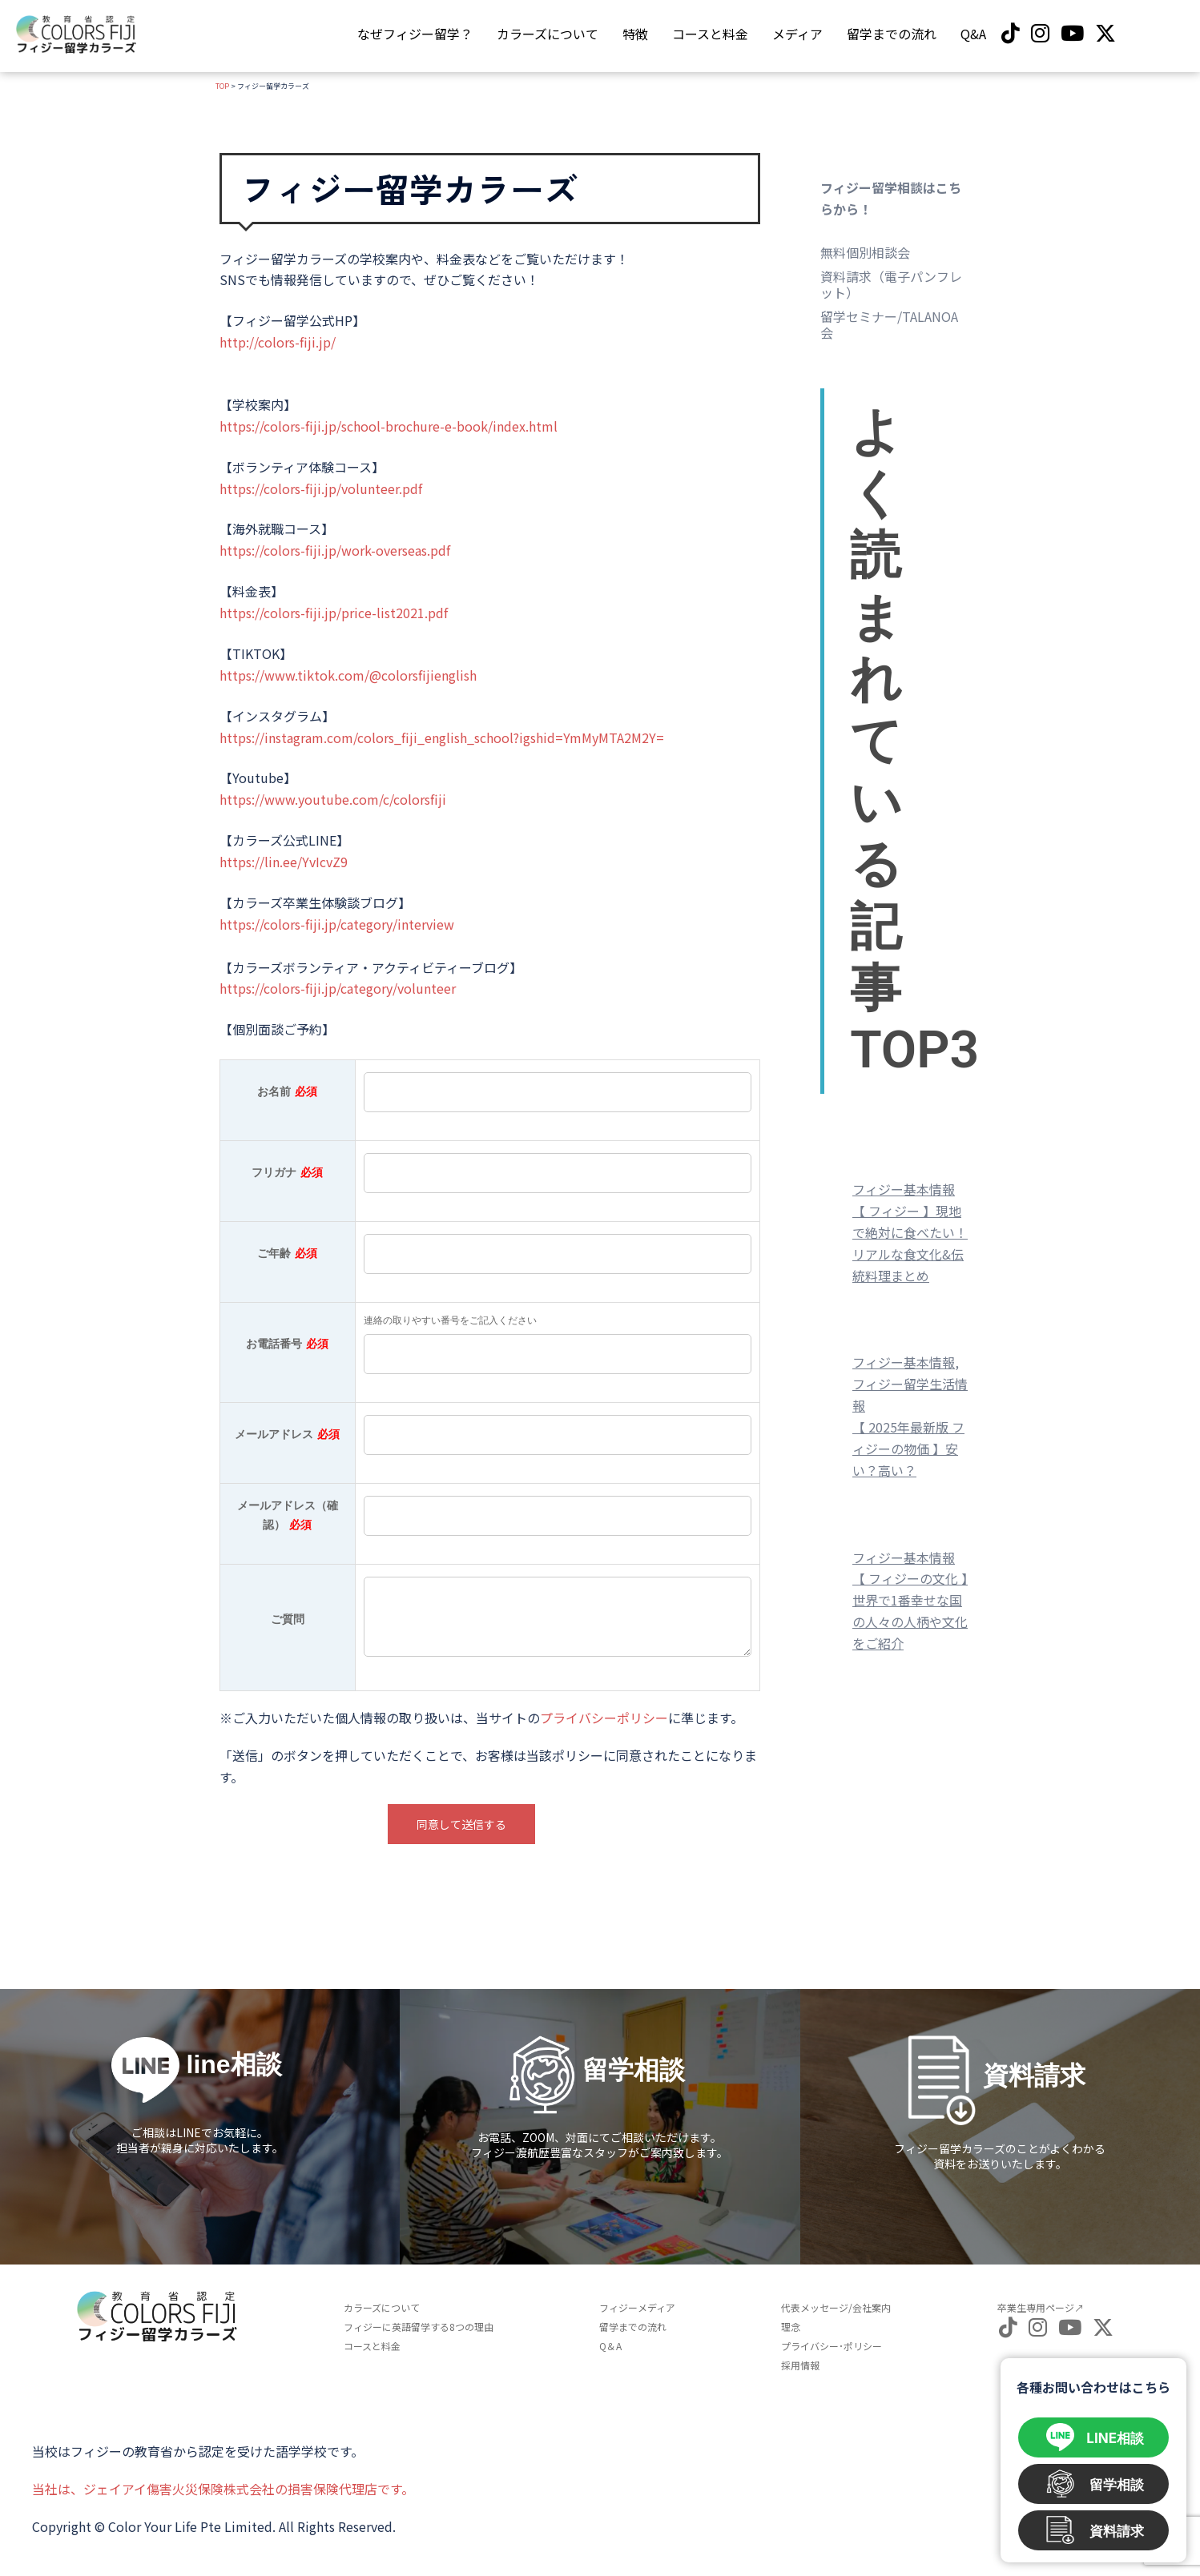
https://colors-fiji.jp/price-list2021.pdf (333, 612)
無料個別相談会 (865, 252)
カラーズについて (547, 33)
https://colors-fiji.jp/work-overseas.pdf (334, 550)
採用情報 (800, 2365)
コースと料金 (710, 33)
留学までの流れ (891, 33)
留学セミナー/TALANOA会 (889, 324)
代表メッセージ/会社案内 (836, 2307)
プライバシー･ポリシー (831, 2346)
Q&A (973, 33)
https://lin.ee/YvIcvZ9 (283, 861)
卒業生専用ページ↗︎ (1040, 2307)
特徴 (635, 33)
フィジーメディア (637, 2307)
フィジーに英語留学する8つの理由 (418, 2326)
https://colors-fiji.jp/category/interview (336, 924)
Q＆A (610, 2346)
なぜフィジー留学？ (415, 33)
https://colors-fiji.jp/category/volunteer (337, 988)
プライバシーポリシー (604, 1717)
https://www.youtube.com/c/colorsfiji (332, 799)
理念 (790, 2326)
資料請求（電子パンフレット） (891, 284)
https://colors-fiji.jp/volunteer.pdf (320, 488)
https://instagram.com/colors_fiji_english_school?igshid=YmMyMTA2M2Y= (441, 737)
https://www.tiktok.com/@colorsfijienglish (348, 675)
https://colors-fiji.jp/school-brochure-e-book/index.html (388, 426)
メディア (797, 33)
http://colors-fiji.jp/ (277, 342)
